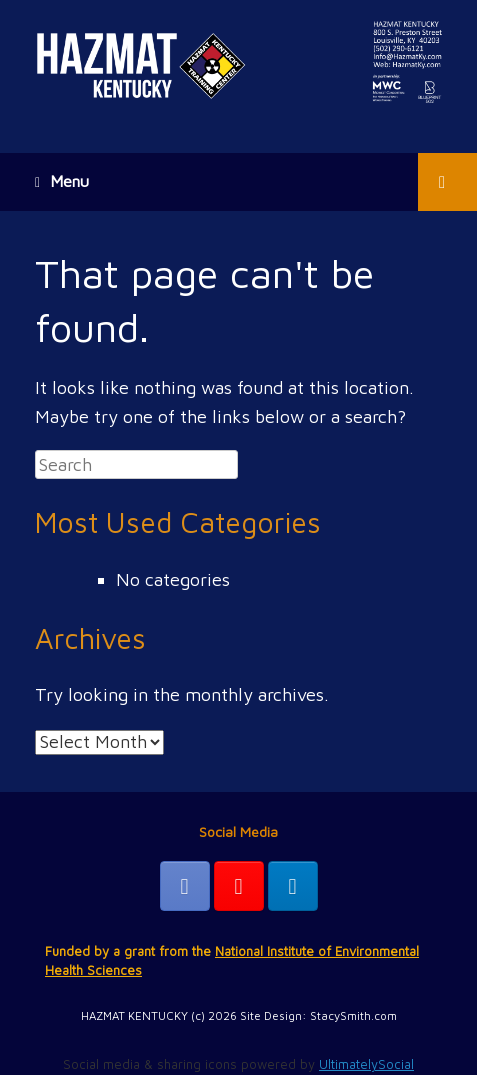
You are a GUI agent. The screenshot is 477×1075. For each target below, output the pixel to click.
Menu (62, 181)
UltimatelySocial (366, 1064)
